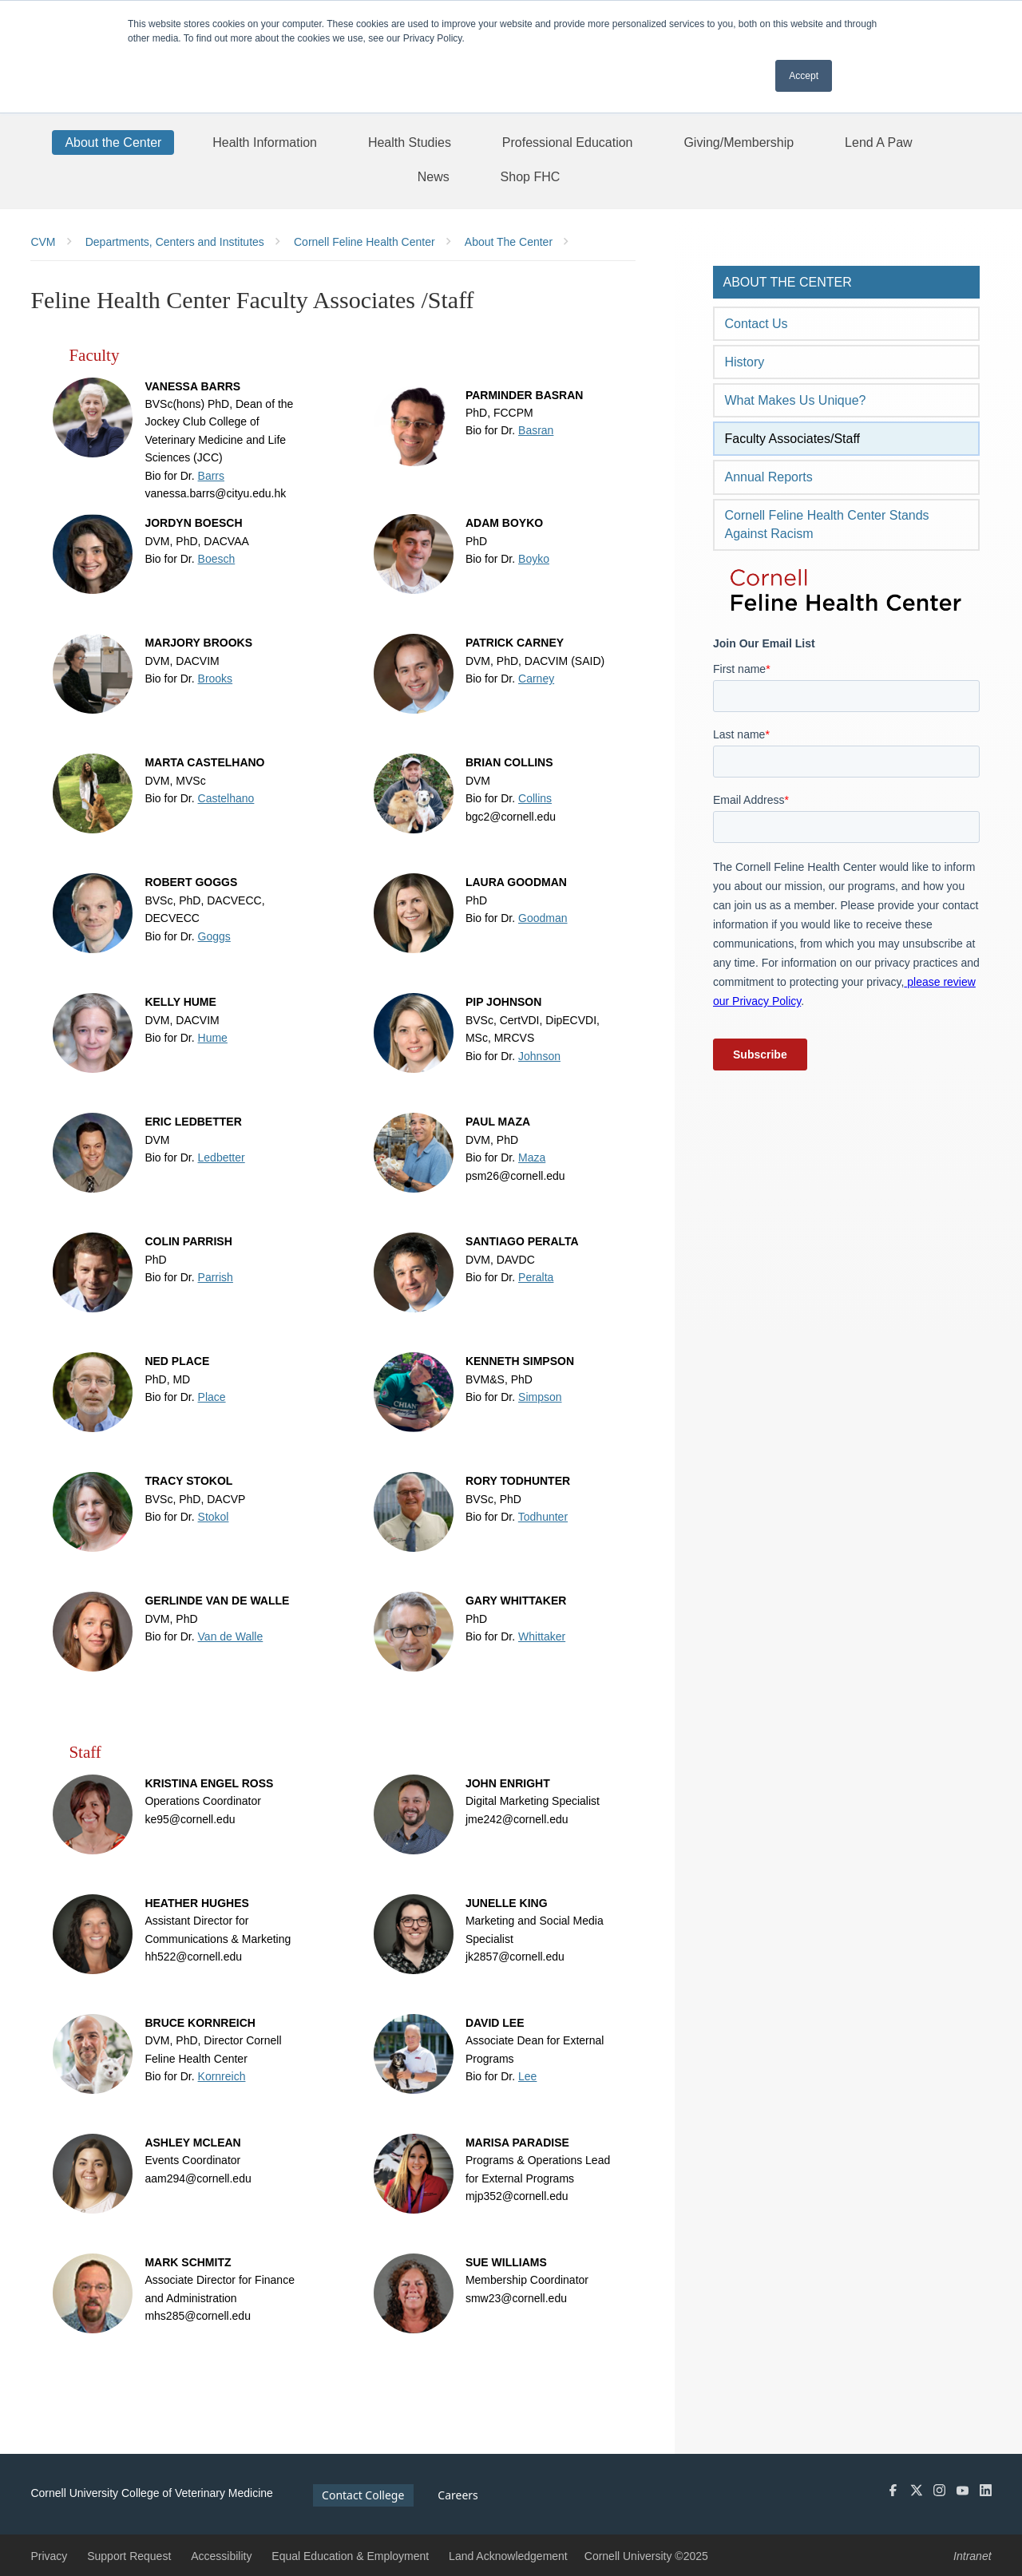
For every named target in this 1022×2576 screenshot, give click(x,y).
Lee (527, 2076)
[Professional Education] (567, 142)
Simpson (539, 1397)
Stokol (213, 1516)
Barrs (211, 475)
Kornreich (222, 2076)
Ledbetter (221, 1157)
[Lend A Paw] (878, 142)
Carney (536, 678)
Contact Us (755, 323)
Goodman (542, 918)
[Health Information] (265, 142)
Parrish (215, 1277)
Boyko (533, 558)
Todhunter (543, 1516)
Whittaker (541, 1636)
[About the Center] (113, 142)
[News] (433, 176)
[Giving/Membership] (738, 142)
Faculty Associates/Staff (792, 438)
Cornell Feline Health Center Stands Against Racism (826, 524)
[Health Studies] (409, 142)
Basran (535, 430)
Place (212, 1397)
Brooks (215, 678)
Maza (531, 1157)
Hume (213, 1037)
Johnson (539, 1056)
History (744, 362)
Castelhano (226, 798)
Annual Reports (768, 477)
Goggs (214, 936)
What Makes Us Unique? (795, 400)
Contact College (363, 2495)
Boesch (217, 558)
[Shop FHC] (530, 176)
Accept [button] (803, 75)
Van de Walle (230, 1636)
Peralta (535, 1277)
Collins (535, 798)
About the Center (787, 282)
